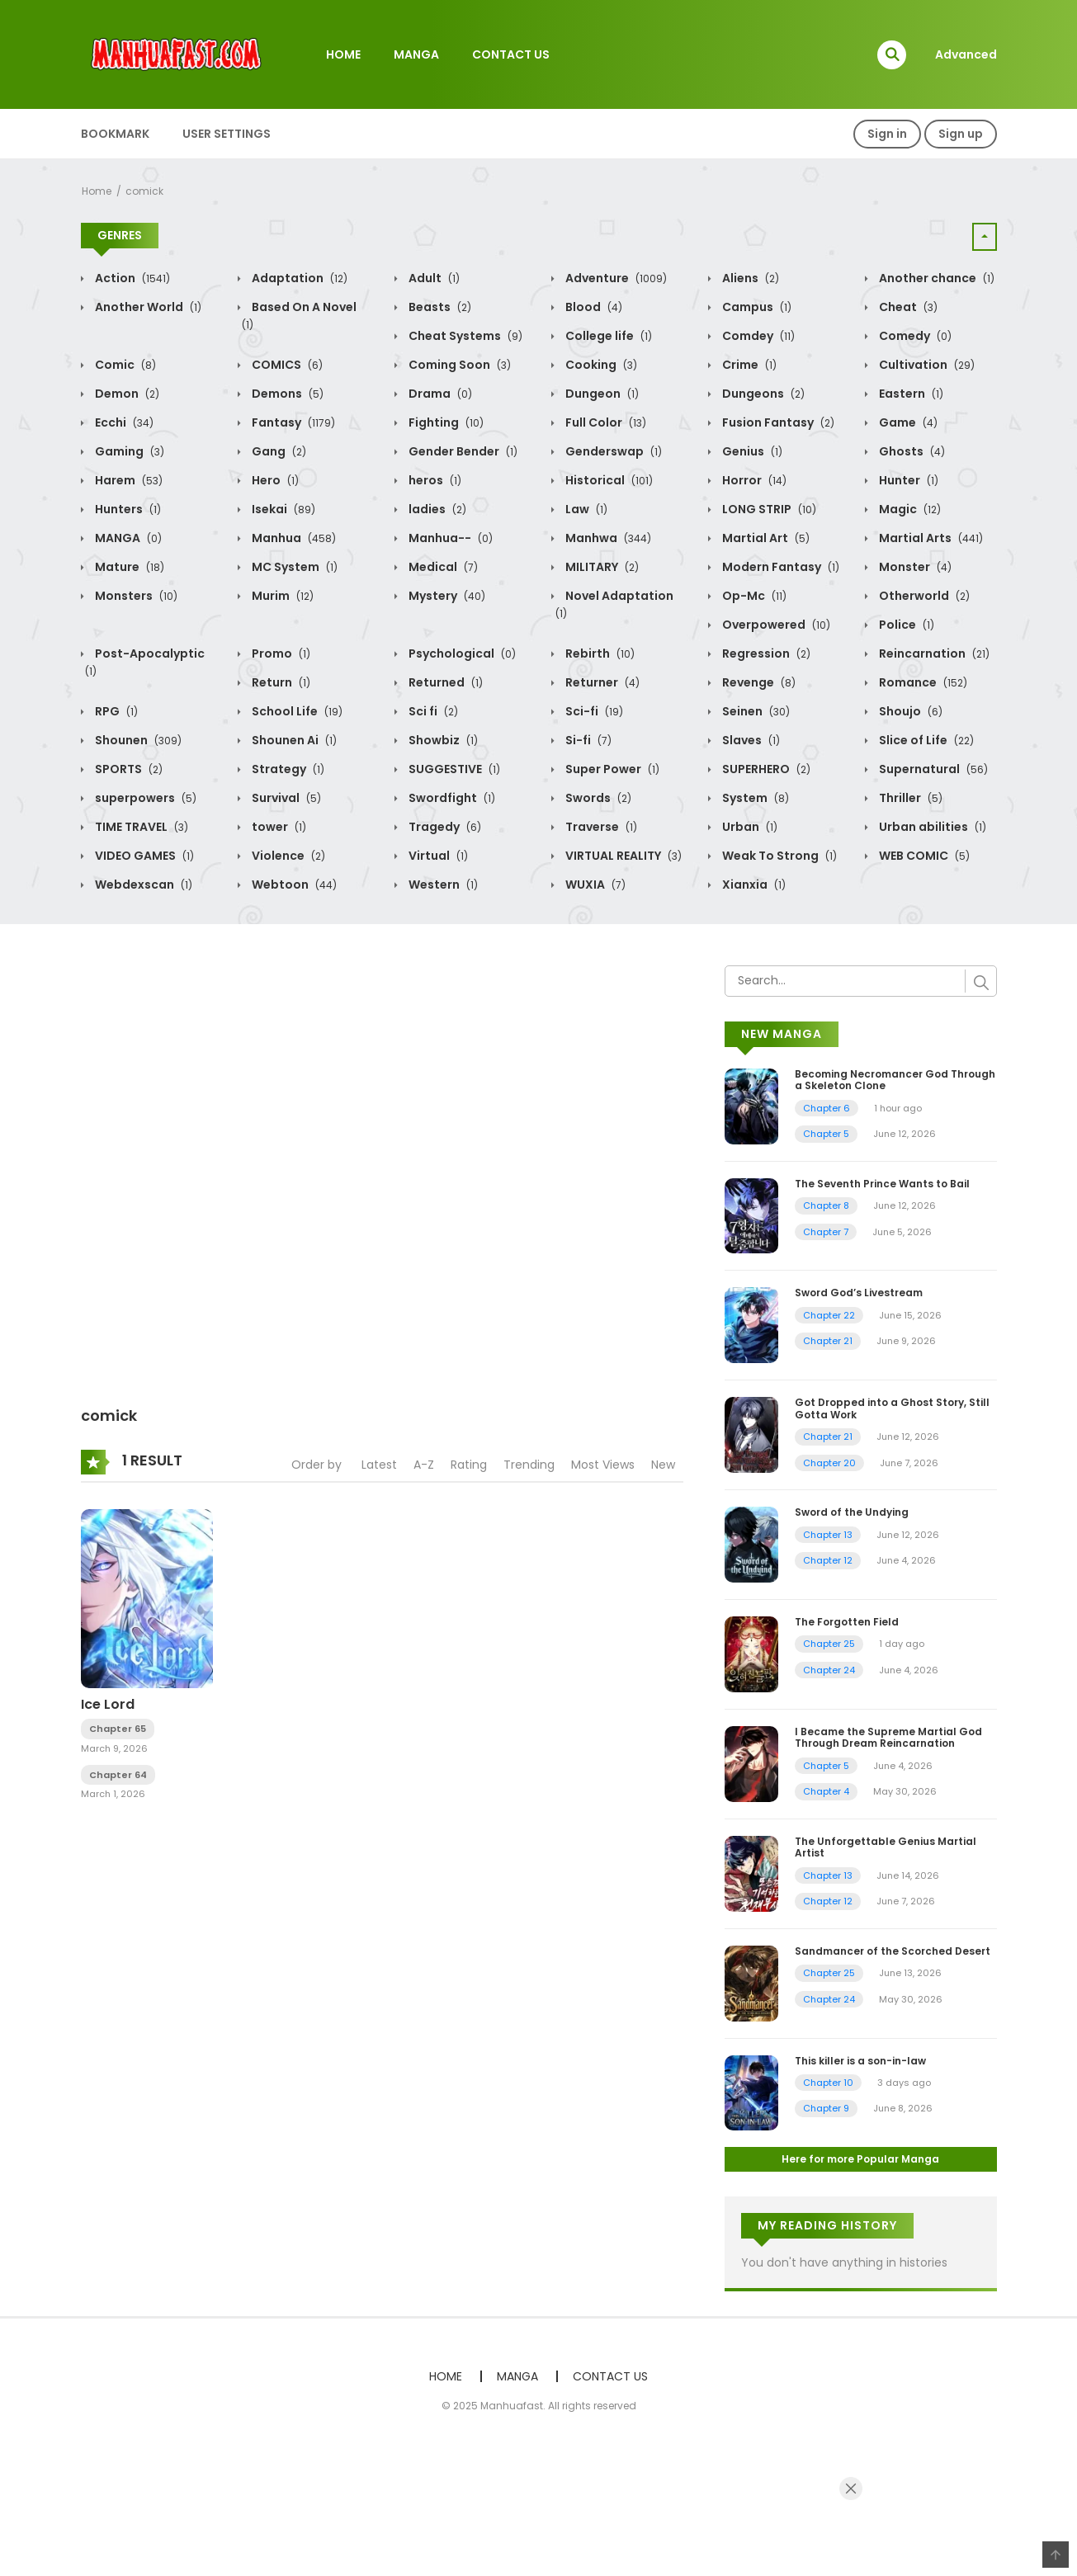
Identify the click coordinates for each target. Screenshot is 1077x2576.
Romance (921, 682)
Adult (433, 278)
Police (905, 624)
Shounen (137, 740)
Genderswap (612, 451)
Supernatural (932, 769)
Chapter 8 (826, 1205)
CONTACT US (511, 54)
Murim (281, 595)
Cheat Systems (464, 336)
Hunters (126, 509)
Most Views (603, 1464)
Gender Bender (461, 451)
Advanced (966, 54)
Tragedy (443, 827)
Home (96, 191)
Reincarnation (933, 653)
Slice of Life (925, 740)
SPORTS (127, 769)
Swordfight (450, 798)
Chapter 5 (826, 1133)
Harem (127, 480)
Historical (608, 480)
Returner (601, 682)
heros (433, 480)
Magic (908, 509)
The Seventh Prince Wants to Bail (882, 1184)
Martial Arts (929, 538)
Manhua (292, 538)
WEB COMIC (923, 855)
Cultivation (925, 364)
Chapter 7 (825, 1231)
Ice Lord (108, 1704)
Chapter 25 (829, 1643)
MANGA (416, 54)
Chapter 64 (118, 1774)
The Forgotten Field (847, 1622)
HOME (343, 54)
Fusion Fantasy (777, 422)
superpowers (144, 798)
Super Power (611, 769)
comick (144, 191)
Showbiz (442, 740)
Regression (765, 653)
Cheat (907, 307)
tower (277, 827)
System (754, 798)
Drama (439, 393)
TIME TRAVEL (140, 827)
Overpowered (775, 624)
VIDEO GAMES (143, 855)
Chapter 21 (828, 1340)
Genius (751, 451)
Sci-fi (593, 711)
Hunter (907, 480)
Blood (592, 307)
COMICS (286, 364)
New (663, 1464)
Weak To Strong (778, 855)
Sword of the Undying (852, 1512)
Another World (146, 307)
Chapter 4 (826, 1791)
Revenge (758, 682)
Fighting (445, 422)
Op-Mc (753, 595)
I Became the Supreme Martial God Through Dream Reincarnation (888, 1737)
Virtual (437, 855)
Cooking (600, 364)
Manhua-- (449, 538)
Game (907, 422)
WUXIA (594, 884)
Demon (125, 393)
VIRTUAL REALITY (622, 855)
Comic (124, 364)
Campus (755, 307)
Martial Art (765, 538)
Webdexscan (142, 884)
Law (585, 509)
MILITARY (601, 567)
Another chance (935, 278)
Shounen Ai (293, 740)
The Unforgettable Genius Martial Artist (885, 1847)
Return (279, 682)
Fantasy (292, 422)
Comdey (757, 336)
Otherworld (923, 595)
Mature (128, 567)
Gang (277, 451)
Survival (285, 798)
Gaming (128, 451)
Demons (286, 393)
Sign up (960, 133)
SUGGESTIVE (453, 769)
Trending (529, 1464)
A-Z (423, 1464)
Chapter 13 (828, 1534)
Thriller (909, 798)
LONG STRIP (768, 509)
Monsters (134, 595)
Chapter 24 (829, 1670)
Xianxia (753, 884)
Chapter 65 (117, 1728)
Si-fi (587, 740)
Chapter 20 (829, 1463)
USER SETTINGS (226, 133)
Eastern (909, 393)
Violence (287, 855)
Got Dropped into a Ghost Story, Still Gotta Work (892, 1408)
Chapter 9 (826, 2108)
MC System (293, 567)
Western (442, 884)
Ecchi (123, 422)
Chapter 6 (826, 1108)
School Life (295, 711)
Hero (274, 480)
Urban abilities (931, 827)
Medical (442, 567)
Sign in (887, 133)
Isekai (282, 509)
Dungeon (601, 393)
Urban (748, 827)
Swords (597, 798)
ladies (436, 509)
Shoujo (909, 711)
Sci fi (432, 711)
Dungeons (762, 393)
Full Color (604, 422)
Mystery (445, 595)
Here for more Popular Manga (860, 2159)
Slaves (750, 740)
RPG (115, 711)
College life (607, 336)
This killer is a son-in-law (860, 2061)
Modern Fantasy (779, 567)
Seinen (755, 711)
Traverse (600, 827)
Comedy (914, 336)
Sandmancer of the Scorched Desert (892, 1951)
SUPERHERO (765, 769)
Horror (753, 480)
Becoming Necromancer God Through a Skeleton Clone (895, 1079)
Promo (279, 653)
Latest (379, 1464)
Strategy (286, 769)
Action (131, 278)
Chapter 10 (828, 2082)
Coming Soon (458, 364)
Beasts (438, 307)
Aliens (749, 278)
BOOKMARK (115, 133)
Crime (748, 364)
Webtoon (293, 884)
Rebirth (599, 653)
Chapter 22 (829, 1315)
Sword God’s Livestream (859, 1293)
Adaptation (298, 278)
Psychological (461, 653)
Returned (444, 682)
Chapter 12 (828, 1560)
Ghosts (910, 451)
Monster (914, 567)
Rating (469, 1464)
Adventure (615, 278)
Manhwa (607, 538)
